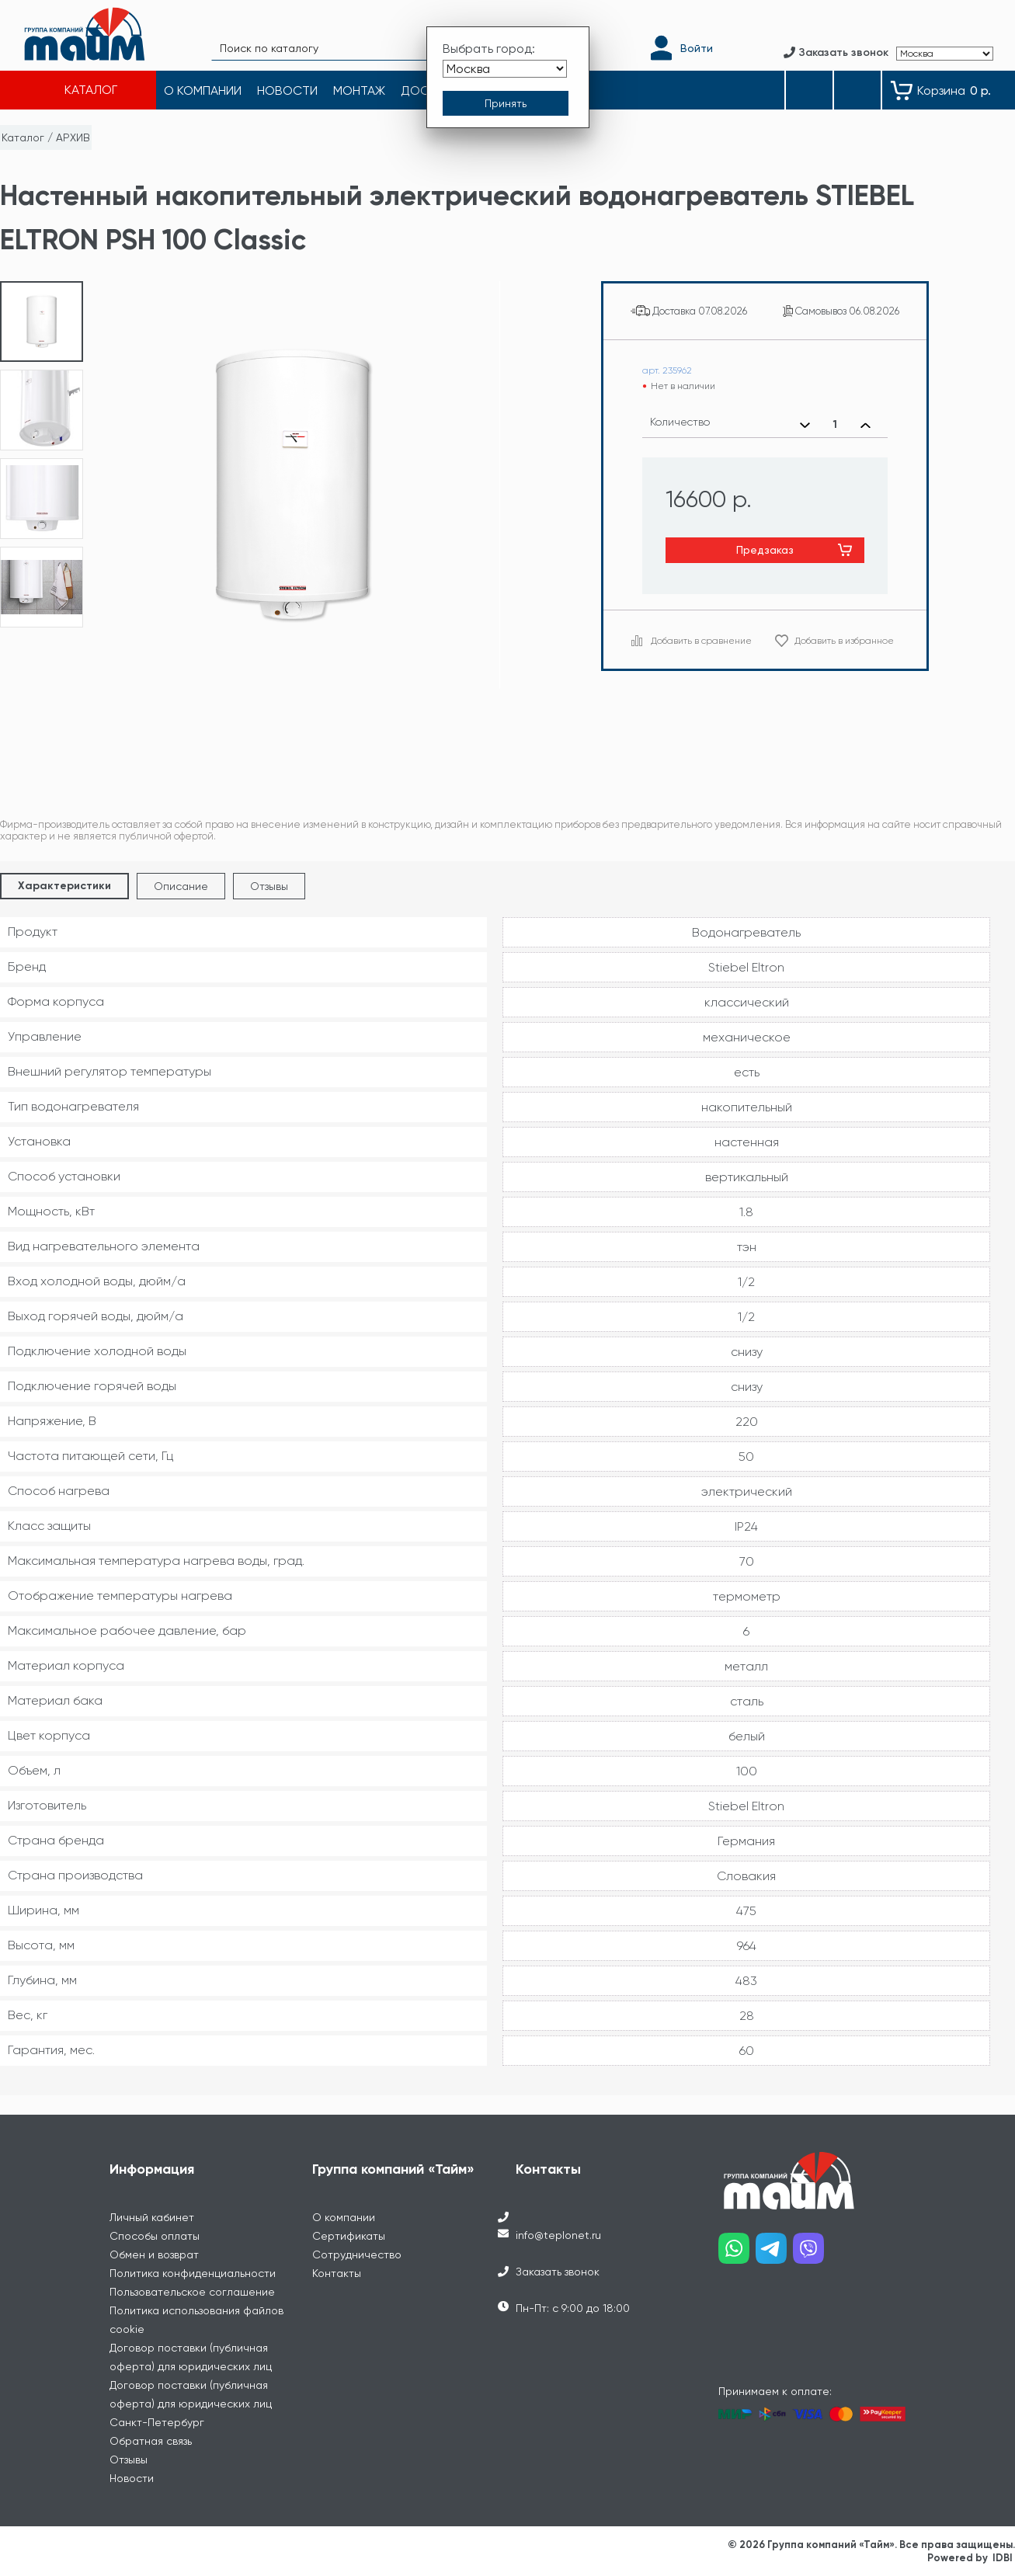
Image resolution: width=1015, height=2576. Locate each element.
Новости (131, 2478)
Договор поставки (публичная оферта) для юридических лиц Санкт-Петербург (190, 2403)
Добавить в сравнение (701, 640)
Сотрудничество (356, 2254)
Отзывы (269, 886)
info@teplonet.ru (558, 2235)
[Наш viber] (811, 2254)
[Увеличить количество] (865, 424)
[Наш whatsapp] (737, 2254)
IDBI (1002, 2558)
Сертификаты (348, 2236)
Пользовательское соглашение (192, 2292)
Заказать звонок (558, 2271)
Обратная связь (150, 2441)
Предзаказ (765, 550)
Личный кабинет (151, 2217)
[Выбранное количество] (835, 424)
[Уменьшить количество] (805, 424)
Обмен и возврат (154, 2254)
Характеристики (64, 885)
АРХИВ (73, 137)
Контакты (336, 2273)
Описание (181, 886)
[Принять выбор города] (505, 103)
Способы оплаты (154, 2236)
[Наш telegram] (774, 2254)
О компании (343, 2217)
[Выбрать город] (505, 69)
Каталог (23, 137)
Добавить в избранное (844, 640)
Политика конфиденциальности (192, 2273)
